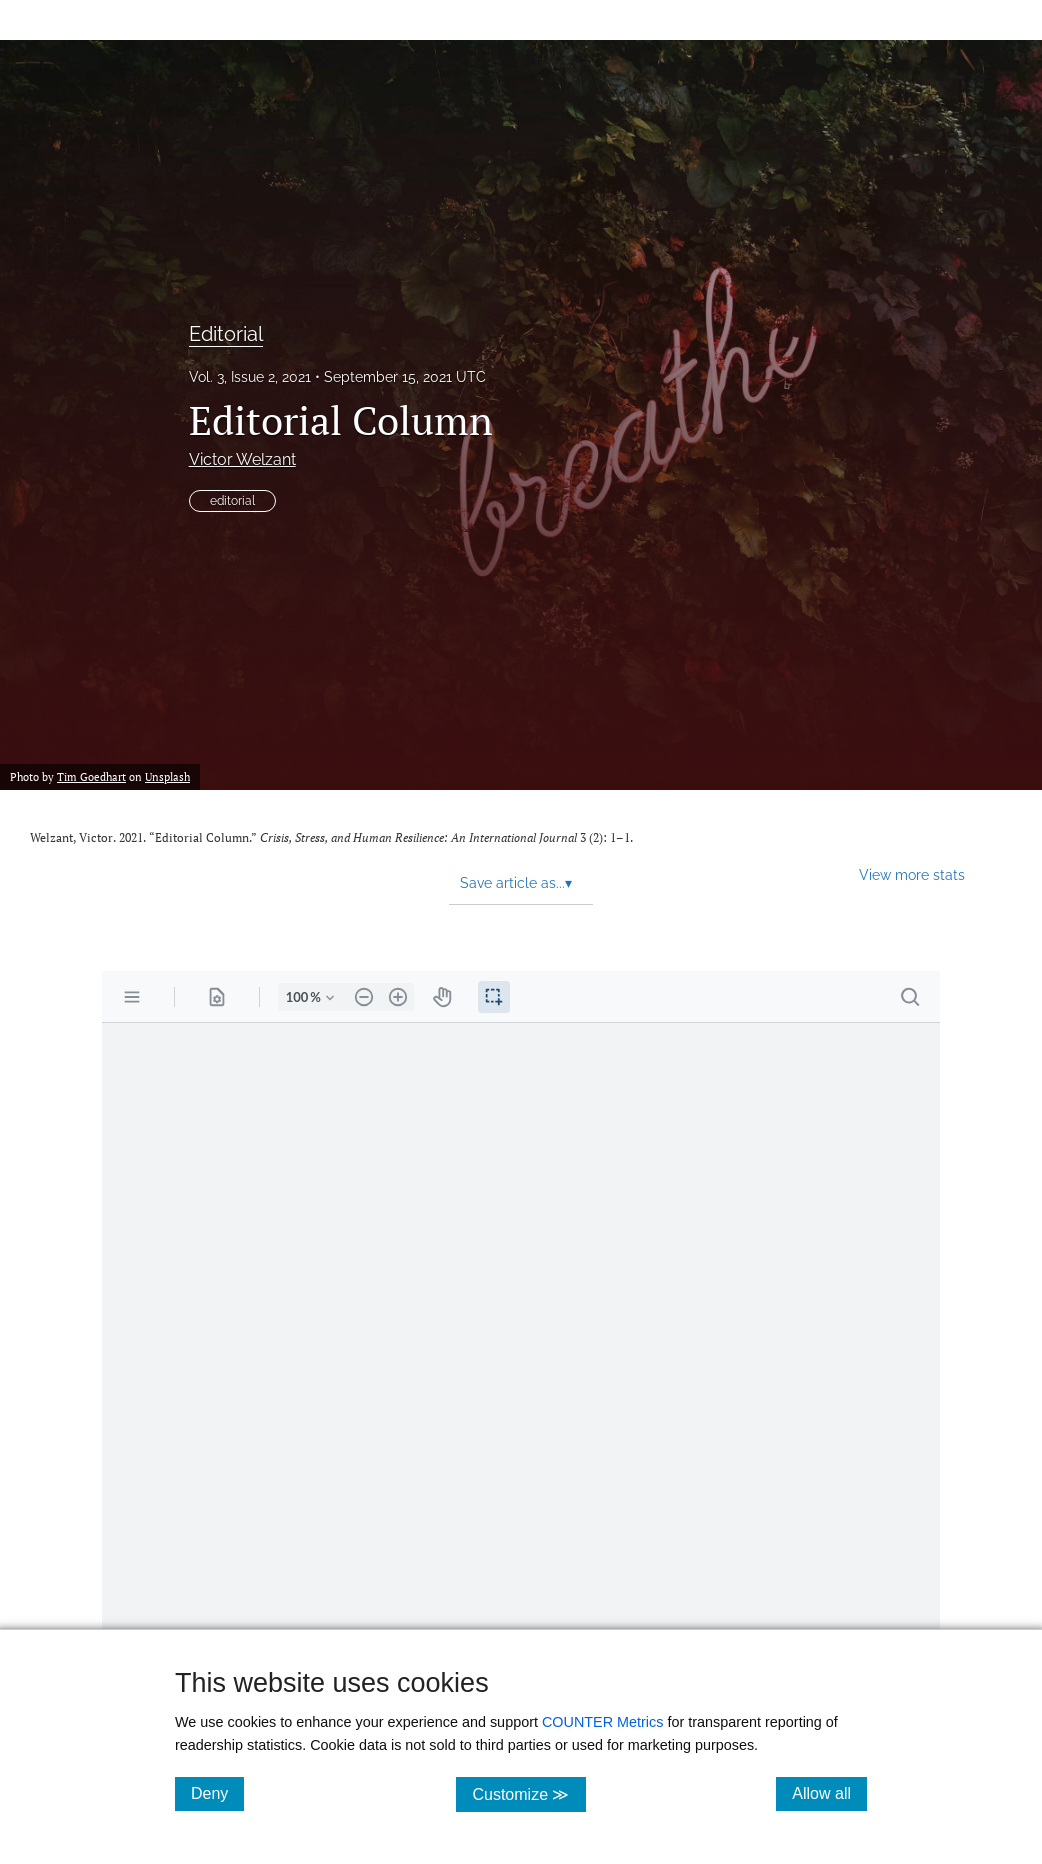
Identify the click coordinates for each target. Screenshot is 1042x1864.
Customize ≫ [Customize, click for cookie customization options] (528, 1793)
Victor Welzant (242, 459)
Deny (217, 1793)
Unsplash (167, 776)
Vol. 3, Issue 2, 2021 (250, 377)
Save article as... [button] (516, 883)
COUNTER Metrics (603, 1722)
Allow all (829, 1793)
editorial (232, 501)
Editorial (226, 334)
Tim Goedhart (91, 776)
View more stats (912, 874)
